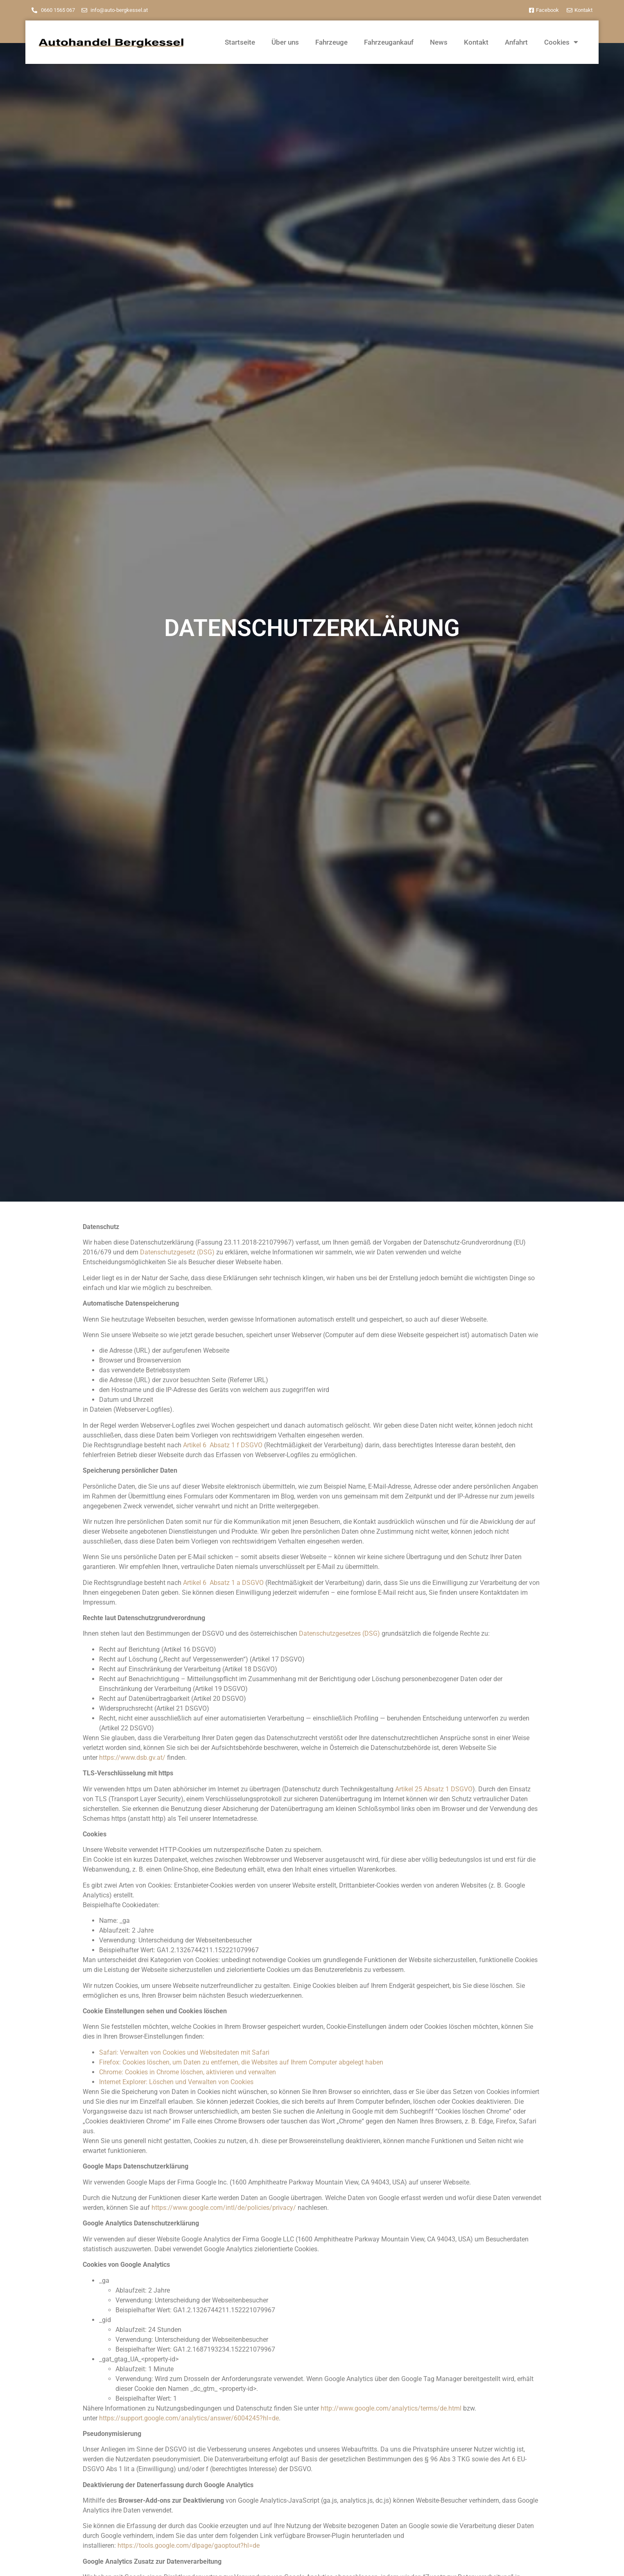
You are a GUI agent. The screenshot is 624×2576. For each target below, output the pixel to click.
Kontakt (476, 42)
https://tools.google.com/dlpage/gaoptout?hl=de (189, 2545)
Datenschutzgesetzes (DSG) (339, 1633)
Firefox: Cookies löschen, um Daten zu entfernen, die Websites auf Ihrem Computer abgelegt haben (241, 2062)
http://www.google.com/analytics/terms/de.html (391, 2408)
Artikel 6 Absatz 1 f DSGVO (222, 1445)
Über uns (285, 42)
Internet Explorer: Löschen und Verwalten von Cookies (176, 2082)
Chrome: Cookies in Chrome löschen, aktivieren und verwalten (187, 2072)
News (439, 42)
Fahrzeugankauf (389, 42)
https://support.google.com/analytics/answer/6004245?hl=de (189, 2418)
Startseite (240, 42)
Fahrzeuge (331, 42)
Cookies (561, 42)
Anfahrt (516, 42)
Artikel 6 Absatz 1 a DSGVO (223, 1583)
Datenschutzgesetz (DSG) (177, 1252)
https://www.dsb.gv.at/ (132, 1757)
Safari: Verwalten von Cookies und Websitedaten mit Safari (184, 2052)
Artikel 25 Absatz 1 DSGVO (434, 1789)
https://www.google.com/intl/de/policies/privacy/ (223, 2208)
